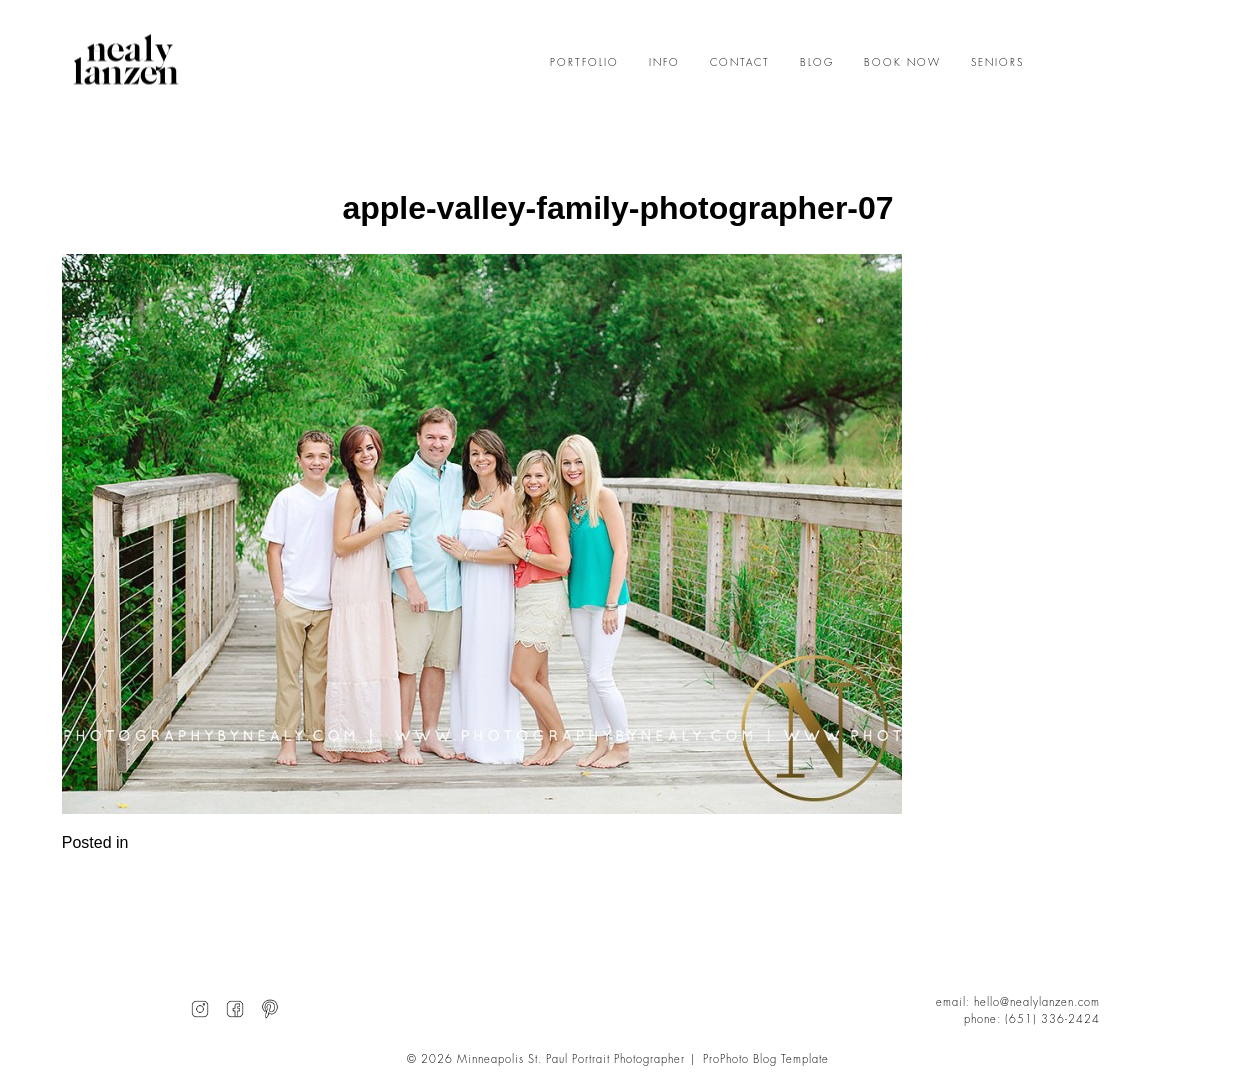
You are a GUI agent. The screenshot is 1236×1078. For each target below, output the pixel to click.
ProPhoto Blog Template (766, 1059)
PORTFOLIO (584, 63)
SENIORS (997, 63)
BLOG (817, 63)
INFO (664, 63)
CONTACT (740, 63)
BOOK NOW (902, 63)
